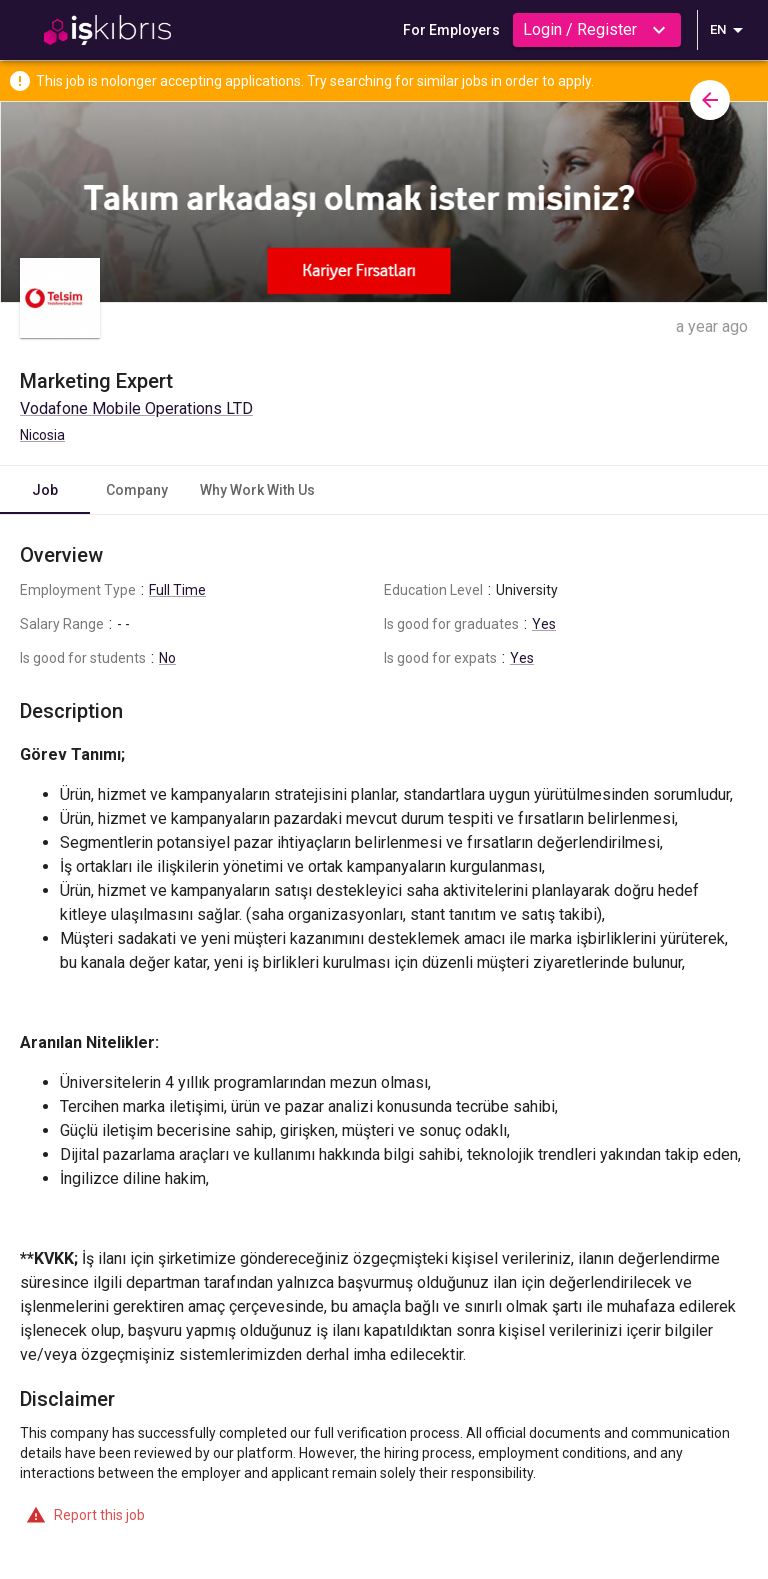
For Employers (451, 30)
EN (730, 30)
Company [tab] (137, 490)
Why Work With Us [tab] (257, 490)
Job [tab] (45, 490)
